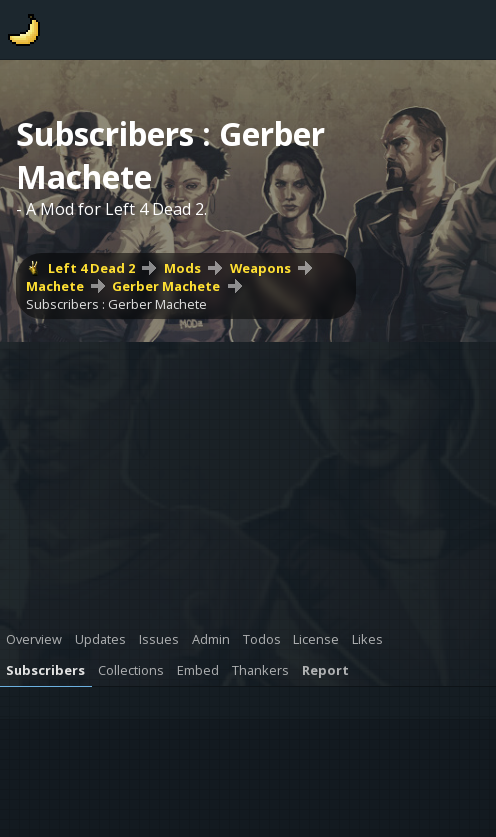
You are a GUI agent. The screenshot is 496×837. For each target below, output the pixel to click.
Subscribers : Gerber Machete (116, 304)
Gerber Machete (166, 286)
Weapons (260, 268)
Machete (55, 286)
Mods (182, 268)
